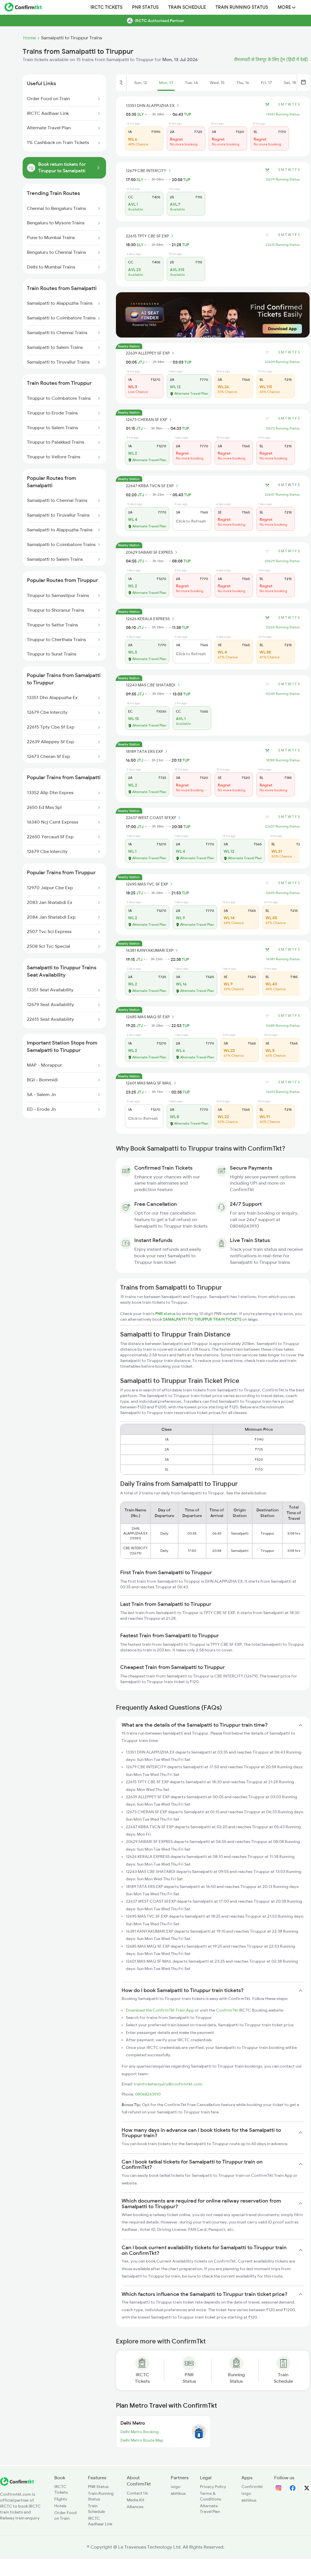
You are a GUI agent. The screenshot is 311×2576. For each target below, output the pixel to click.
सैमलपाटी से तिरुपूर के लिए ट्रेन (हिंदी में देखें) (271, 59)
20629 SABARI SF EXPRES (152, 552)
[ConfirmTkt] (17, 2484)
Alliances (135, 2506)
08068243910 (148, 2094)
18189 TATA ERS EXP (147, 751)
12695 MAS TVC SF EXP (150, 884)
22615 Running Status (282, 245)
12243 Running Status (282, 694)
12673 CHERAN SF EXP (149, 419)
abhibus (178, 2493)
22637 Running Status (282, 826)
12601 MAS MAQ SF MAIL (152, 1083)
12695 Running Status (282, 893)
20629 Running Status (282, 561)
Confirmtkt (252, 2486)
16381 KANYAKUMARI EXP (153, 950)
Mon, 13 (166, 82)
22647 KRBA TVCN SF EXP (153, 486)
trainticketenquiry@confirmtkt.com (168, 2084)
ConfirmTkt (227, 2010)
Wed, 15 (217, 82)
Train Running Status (241, 7)
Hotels (60, 2506)
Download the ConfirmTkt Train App (160, 2010)
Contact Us (137, 2493)
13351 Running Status (283, 114)
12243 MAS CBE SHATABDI (154, 685)
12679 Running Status (282, 179)
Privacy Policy (213, 2486)
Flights (60, 2499)
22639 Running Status (282, 362)
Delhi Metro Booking (139, 2431)
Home (29, 37)
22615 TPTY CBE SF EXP (150, 236)
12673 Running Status (282, 428)
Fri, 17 (266, 82)
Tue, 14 (191, 82)
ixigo (175, 2486)
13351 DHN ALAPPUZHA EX (153, 105)
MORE (286, 7)
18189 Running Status (283, 760)
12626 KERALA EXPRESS (151, 619)
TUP (187, 114)
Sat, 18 (290, 82)
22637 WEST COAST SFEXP (154, 817)
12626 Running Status (282, 627)
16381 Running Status (283, 959)
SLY (140, 114)
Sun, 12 (140, 82)
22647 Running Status (282, 495)
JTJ (141, 362)
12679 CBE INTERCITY (149, 170)
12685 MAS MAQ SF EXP (151, 1017)
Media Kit (135, 2500)
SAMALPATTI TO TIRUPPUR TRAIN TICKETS (202, 1319)
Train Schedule (187, 7)
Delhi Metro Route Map (141, 2440)
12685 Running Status (282, 1026)
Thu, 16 (242, 82)
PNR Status (145, 7)
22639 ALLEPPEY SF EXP (151, 353)
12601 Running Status (283, 1092)
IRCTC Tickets (106, 7)
